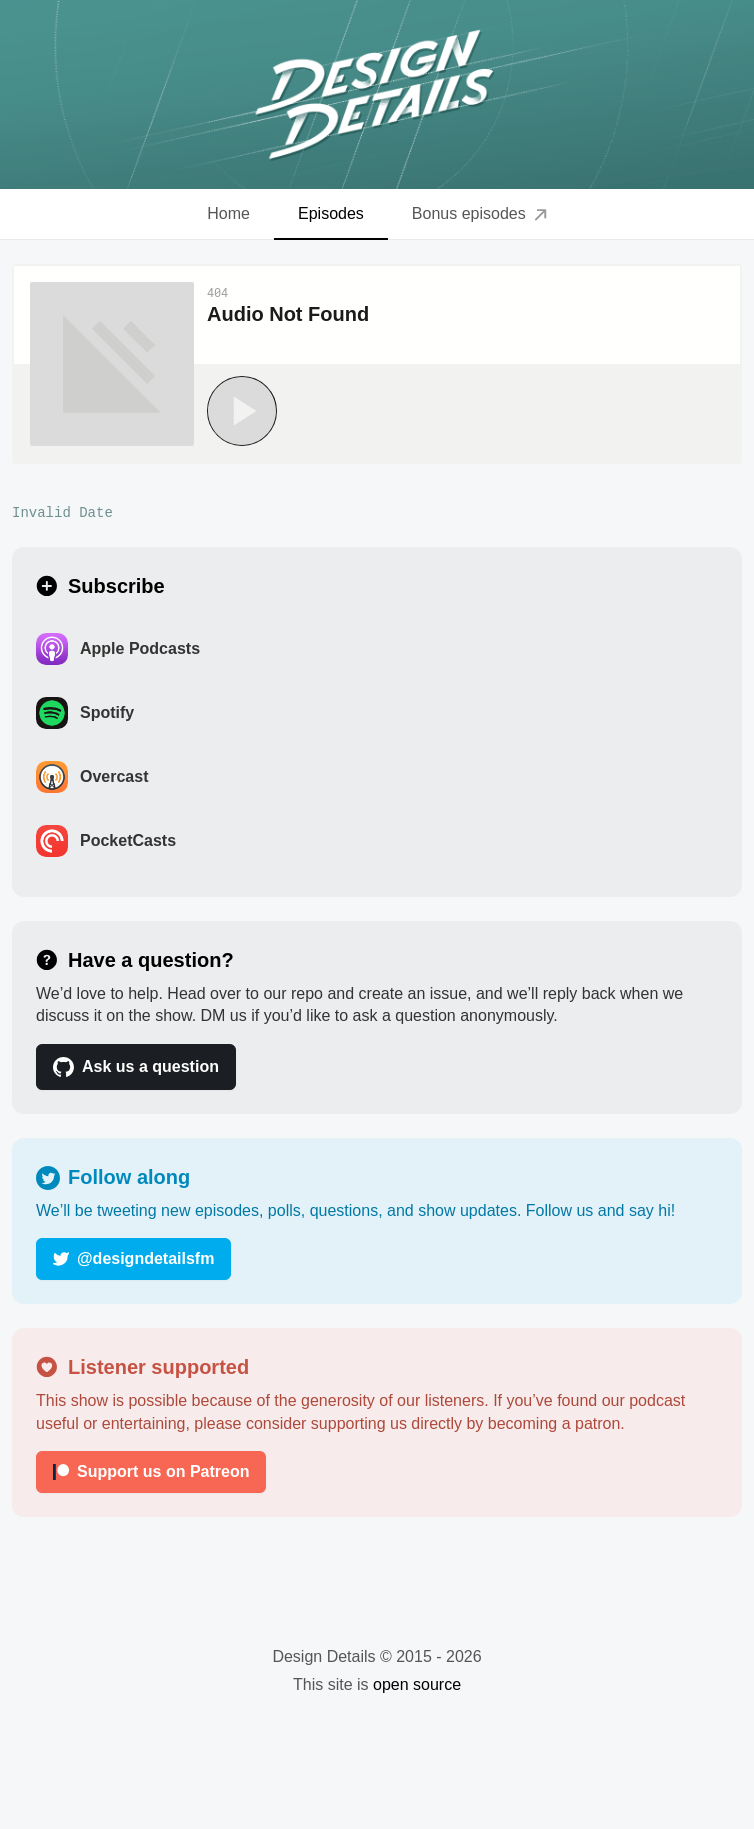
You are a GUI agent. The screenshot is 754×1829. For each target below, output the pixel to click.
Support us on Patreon (151, 1471)
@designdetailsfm (133, 1258)
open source (417, 1684)
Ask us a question (136, 1067)
